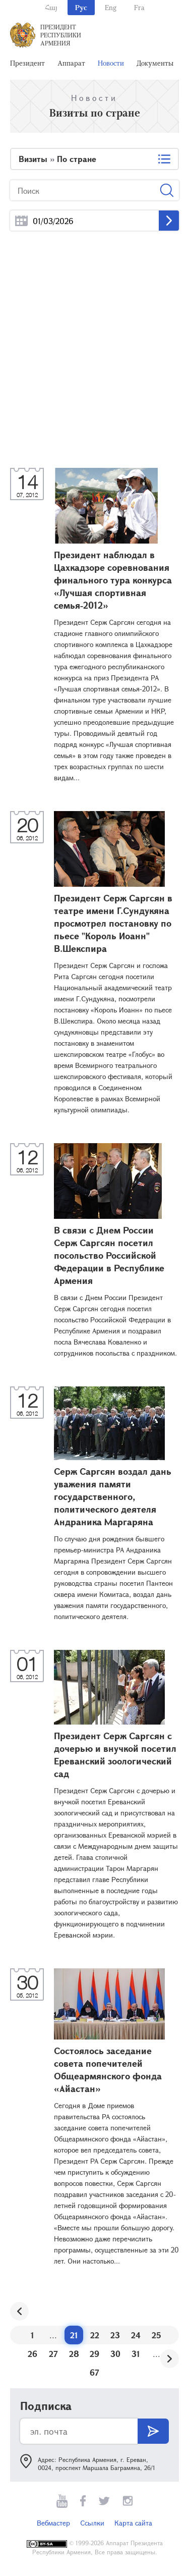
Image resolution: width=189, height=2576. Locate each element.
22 (94, 2335)
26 (32, 2353)
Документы (155, 63)
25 (156, 2335)
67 (94, 2372)
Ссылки (92, 2523)
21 (74, 2335)
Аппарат (71, 63)
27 (53, 2353)
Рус (81, 7)
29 (94, 2353)
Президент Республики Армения (60, 35)
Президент (27, 63)
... (21, 221)
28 (74, 2353)
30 (115, 2353)
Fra (139, 7)
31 (136, 2353)
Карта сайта (133, 2523)
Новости (111, 63)
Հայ (51, 7)
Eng (110, 7)
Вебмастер (53, 2523)
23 (115, 2335)
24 (136, 2335)
